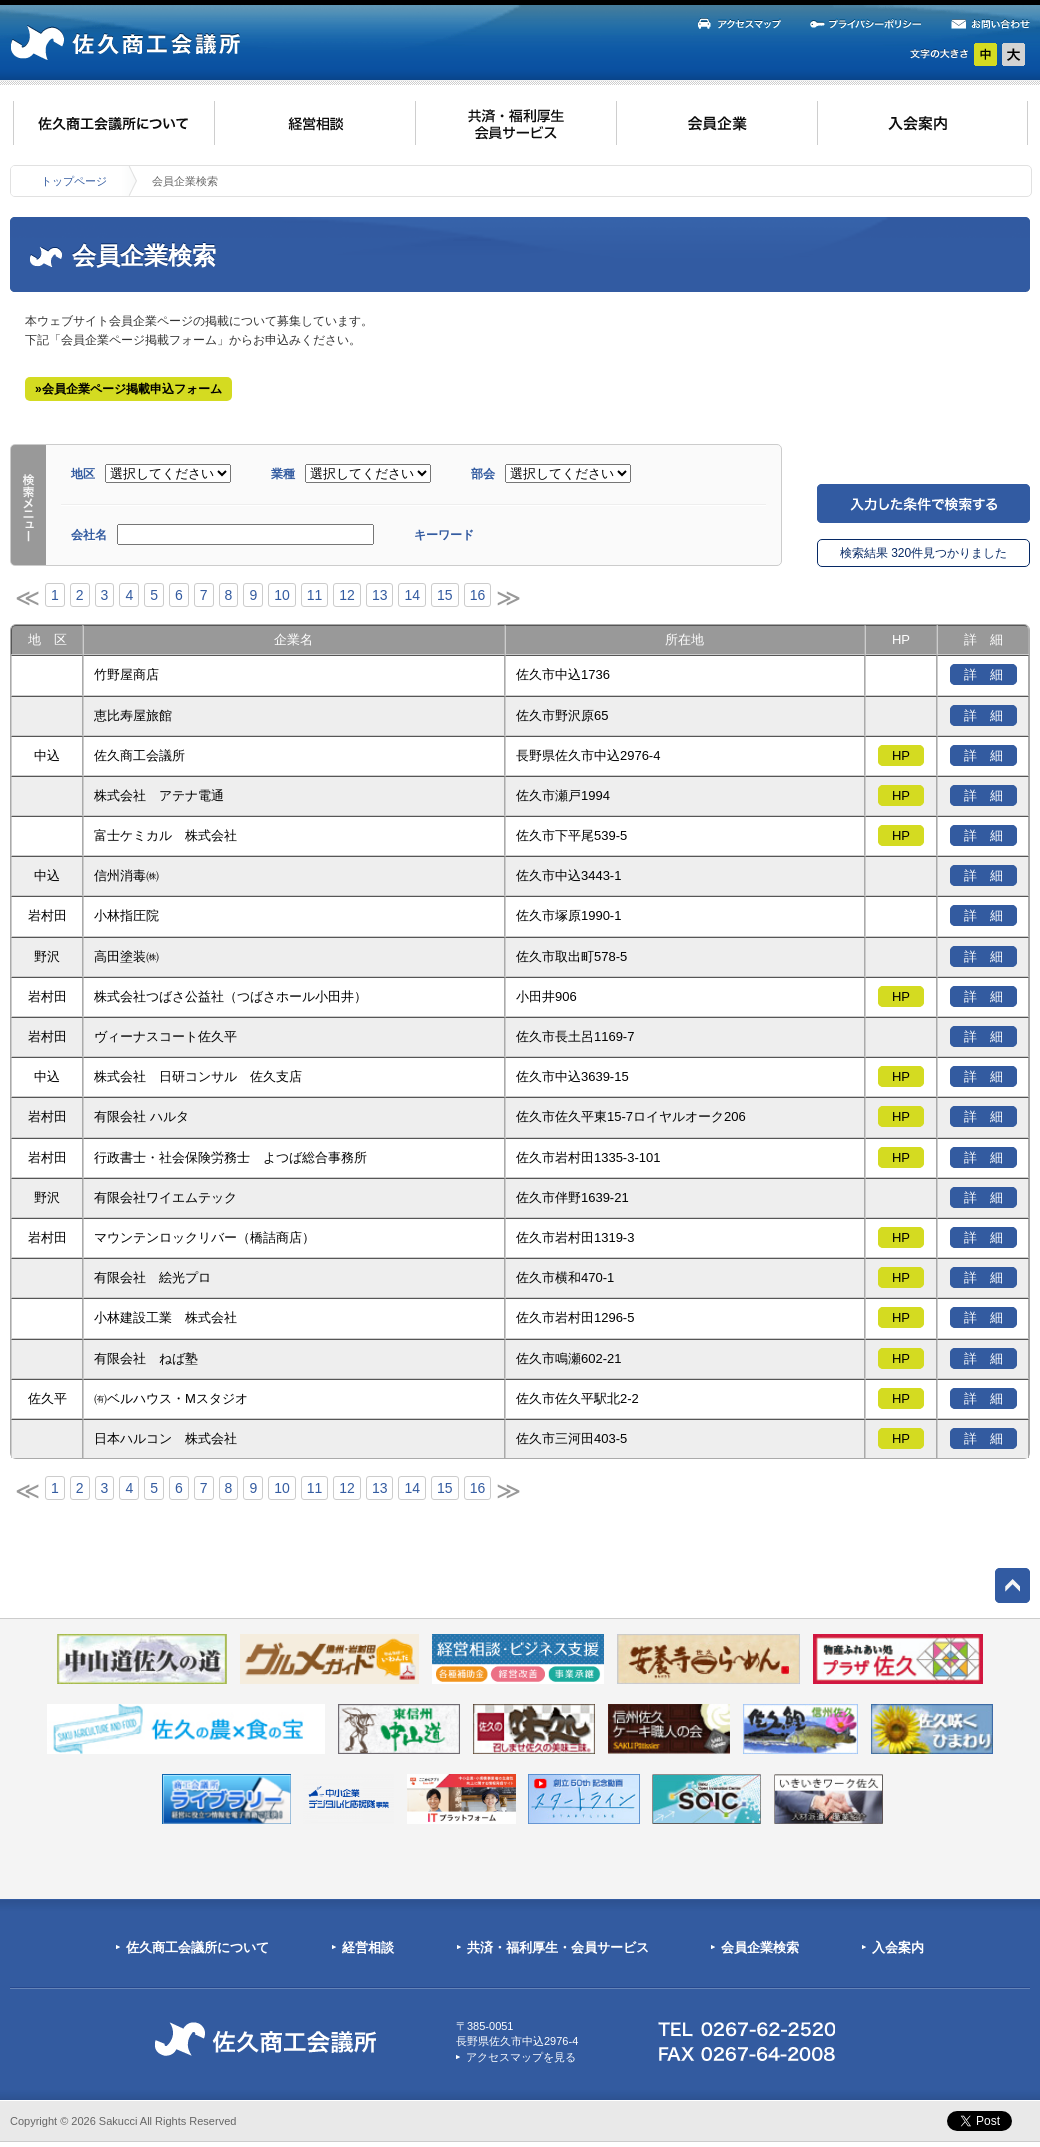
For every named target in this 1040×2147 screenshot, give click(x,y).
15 (445, 595)
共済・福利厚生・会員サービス (558, 1947)
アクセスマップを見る (521, 2057)
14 (412, 595)
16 (478, 595)
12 (347, 595)
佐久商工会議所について (197, 1947)
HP (901, 755)
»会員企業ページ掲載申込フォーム (128, 389)
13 (380, 595)
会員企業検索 (760, 1947)
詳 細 (983, 674)
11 (315, 595)
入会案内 (898, 1947)
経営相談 (368, 1947)
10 (282, 595)
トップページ (74, 181)
